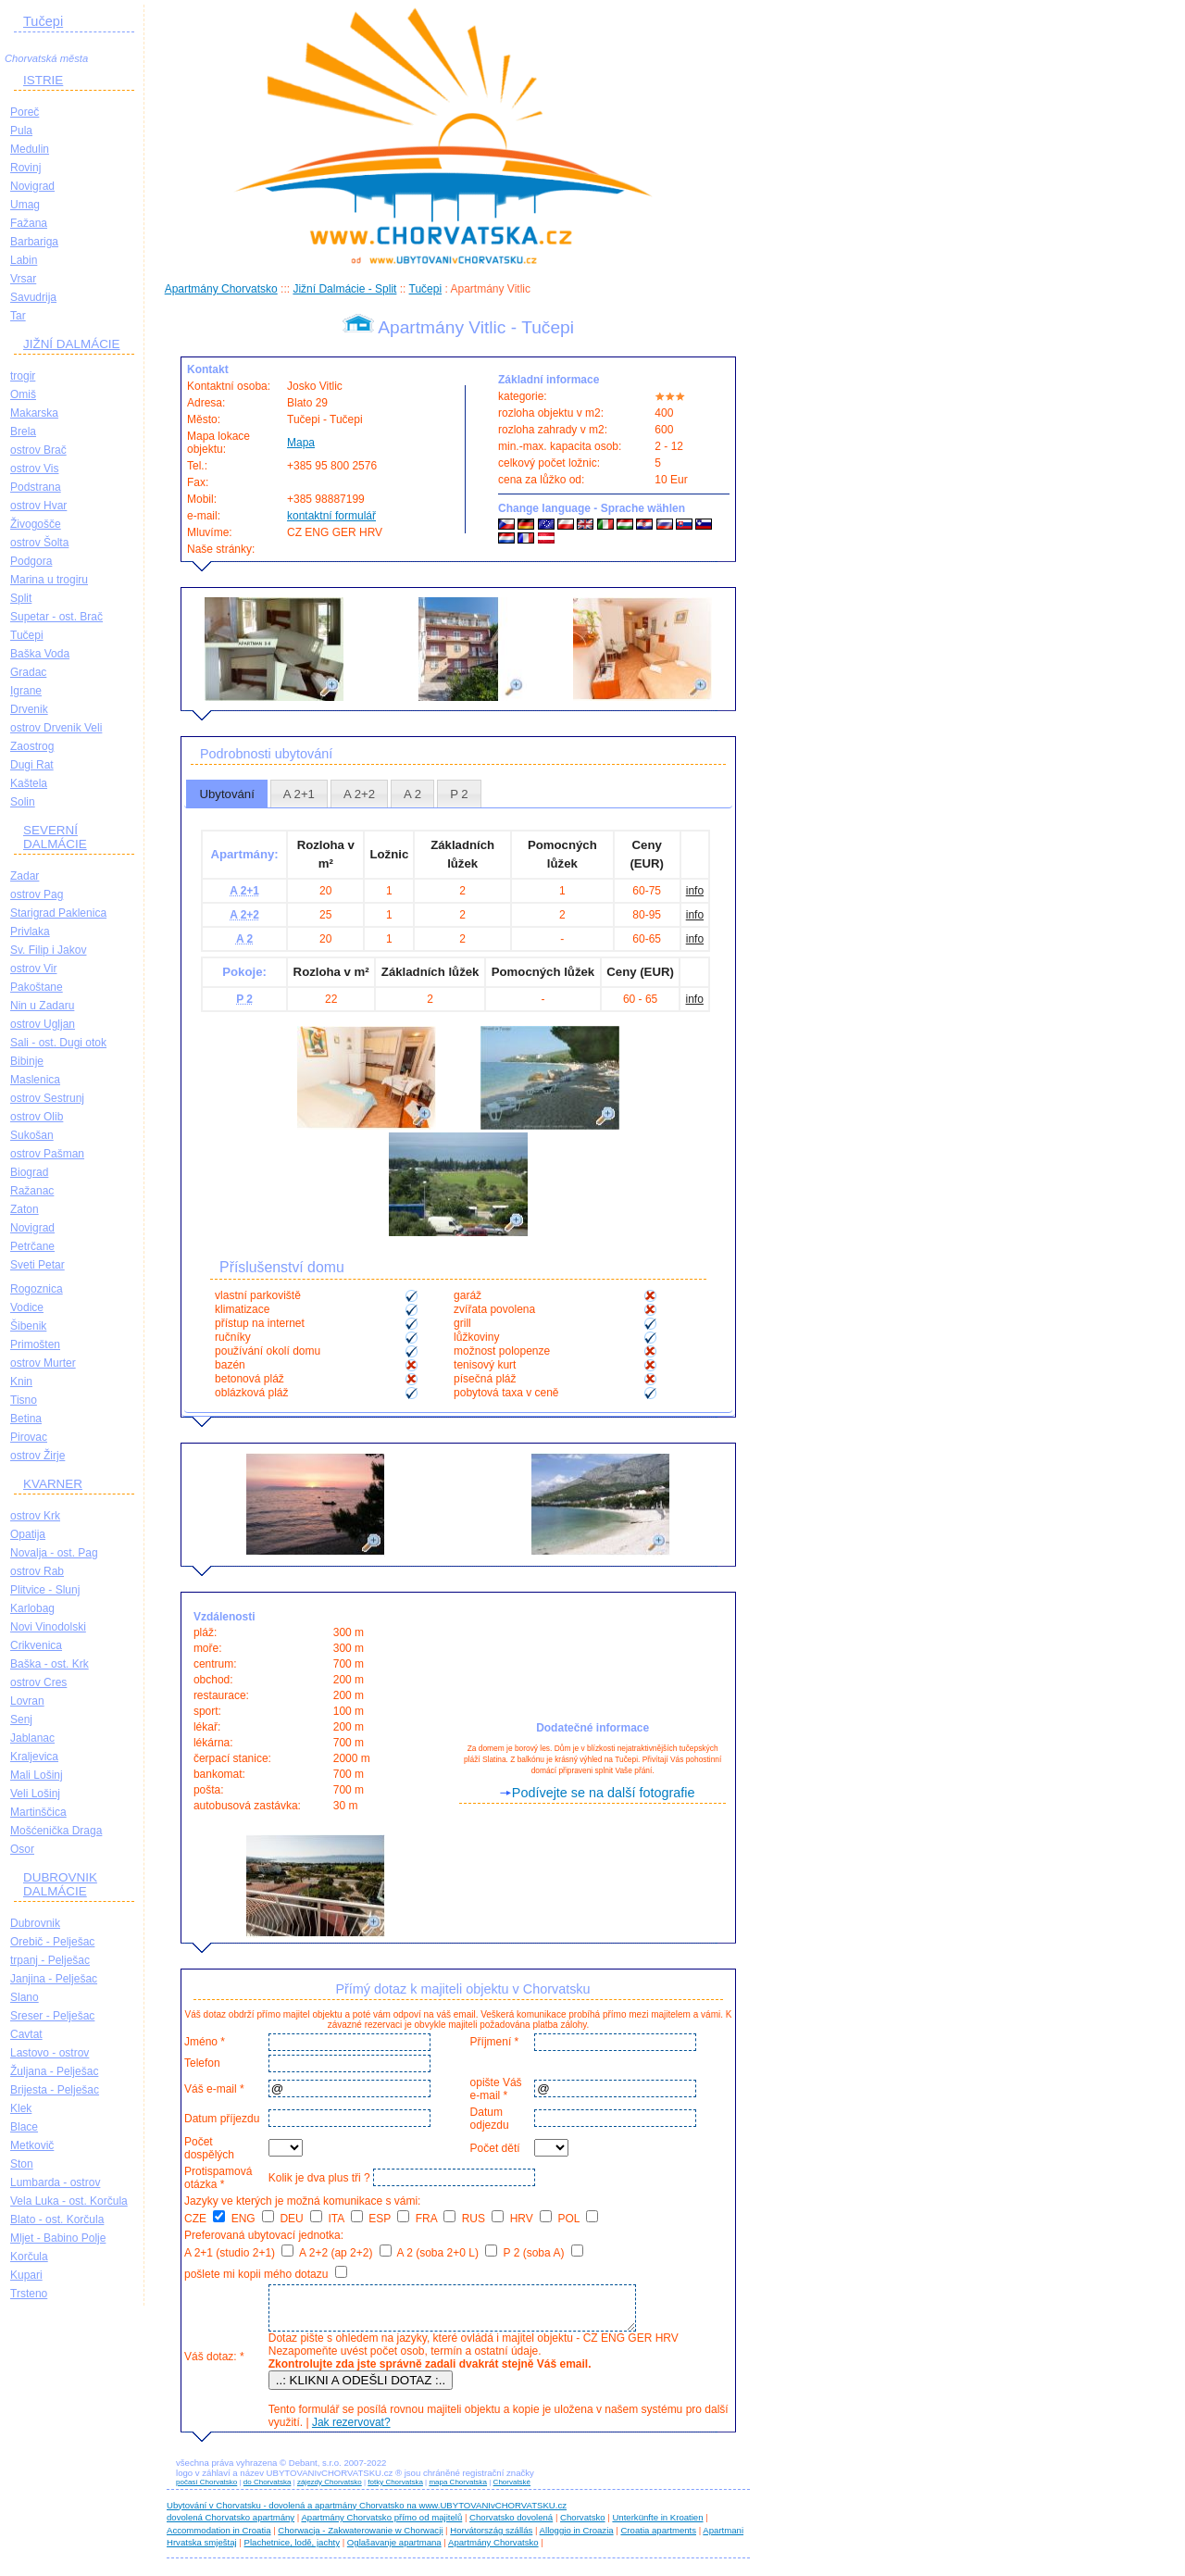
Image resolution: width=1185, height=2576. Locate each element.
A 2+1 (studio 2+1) (238, 2252)
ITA (345, 2218)
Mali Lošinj (36, 1775)
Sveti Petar (37, 1264)
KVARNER (52, 1484)
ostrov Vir (33, 968)
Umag (25, 204)
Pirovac (28, 1437)
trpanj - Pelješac (50, 1960)
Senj (21, 1719)
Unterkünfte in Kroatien (657, 2525)
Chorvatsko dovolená (511, 2525)
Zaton (24, 1209)
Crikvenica (36, 1645)
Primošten (35, 1344)
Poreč (24, 112)
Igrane (26, 690)
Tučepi (43, 21)
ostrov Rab (37, 1571)
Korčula (29, 2256)
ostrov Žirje (37, 1455)
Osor (22, 1849)
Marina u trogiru (49, 579)
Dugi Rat (32, 764)
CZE (204, 2218)
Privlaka (30, 931)
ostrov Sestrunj (47, 1098)
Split (20, 598)
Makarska (34, 412)
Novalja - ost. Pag (54, 1552)
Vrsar (23, 278)
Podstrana (35, 487)
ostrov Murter (43, 1363)
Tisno (23, 1400)
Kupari (26, 2275)
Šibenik (28, 1325)
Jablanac (32, 1738)
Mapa (301, 442)
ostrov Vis (34, 468)
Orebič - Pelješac (52, 1941)
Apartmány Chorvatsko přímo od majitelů (381, 2525)
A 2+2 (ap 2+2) (345, 2252)
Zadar (24, 875)
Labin (23, 260)
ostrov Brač (38, 450)
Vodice (27, 1307)
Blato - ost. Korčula (57, 2219)
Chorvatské (511, 2490)
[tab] (227, 794)
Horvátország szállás (491, 2538)
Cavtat (26, 2034)
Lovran (27, 1700)
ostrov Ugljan (42, 1024)
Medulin (29, 149)
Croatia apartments (658, 2538)
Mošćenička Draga (56, 1830)
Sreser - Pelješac (52, 2015)
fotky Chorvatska (395, 2490)
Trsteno (28, 2293)
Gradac (28, 672)
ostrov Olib (36, 1116)
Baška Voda (39, 653)
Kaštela (28, 783)
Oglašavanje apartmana (394, 2550)
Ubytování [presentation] (226, 794)
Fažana (28, 223)
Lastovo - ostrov (49, 2052)
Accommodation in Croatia (219, 2538)
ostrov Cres (38, 1682)
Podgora (31, 561)
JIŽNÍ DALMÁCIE (71, 344)
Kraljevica (34, 1756)
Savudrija (33, 297)
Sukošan (32, 1135)
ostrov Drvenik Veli (56, 727)
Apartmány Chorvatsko (221, 288)
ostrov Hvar (38, 505)
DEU (301, 2218)
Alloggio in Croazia (577, 2538)
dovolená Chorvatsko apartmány (230, 2525)
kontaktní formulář (331, 515)
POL (578, 2218)
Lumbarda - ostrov (55, 2182)
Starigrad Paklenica (58, 913)
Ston (21, 2163)
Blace (24, 2126)
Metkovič (32, 2145)
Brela (23, 431)
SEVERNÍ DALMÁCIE (55, 837)
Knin (21, 1381)
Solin (22, 801)
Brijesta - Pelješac (54, 2089)
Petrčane (32, 1246)
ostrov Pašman (47, 1153)
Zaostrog (32, 746)
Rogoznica (36, 1288)
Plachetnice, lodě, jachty (292, 2550)
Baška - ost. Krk (49, 1663)
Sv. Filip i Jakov (48, 950)
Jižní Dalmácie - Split (344, 288)
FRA (436, 2218)
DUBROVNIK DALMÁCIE (60, 1884)
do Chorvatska (267, 2490)
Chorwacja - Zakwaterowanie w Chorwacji (360, 2538)
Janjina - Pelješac (53, 1978)
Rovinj (25, 167)
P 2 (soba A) (543, 2252)
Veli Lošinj (35, 1793)
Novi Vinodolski (48, 1626)
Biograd (29, 1172)
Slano (24, 1997)
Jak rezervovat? (348, 2430)
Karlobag (32, 1608)
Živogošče (35, 524)
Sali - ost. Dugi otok (58, 1042)
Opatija (27, 1534)
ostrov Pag (36, 894)
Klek (20, 2108)
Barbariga (34, 241)
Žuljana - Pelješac (54, 2071)
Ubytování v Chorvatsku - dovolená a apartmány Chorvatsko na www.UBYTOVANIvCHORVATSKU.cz (367, 2513)
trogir (22, 375)
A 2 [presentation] (412, 794)
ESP (388, 2218)
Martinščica (38, 1812)
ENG (252, 2218)
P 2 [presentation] (459, 794)
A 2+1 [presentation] (299, 794)
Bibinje (27, 1061)
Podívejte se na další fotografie (603, 1792)
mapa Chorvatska (458, 2490)
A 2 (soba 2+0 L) (446, 2252)
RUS (483, 2218)
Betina (26, 1418)
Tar (18, 315)
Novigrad (32, 186)
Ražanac (32, 1190)
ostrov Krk (35, 1515)
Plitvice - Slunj (45, 1589)
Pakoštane (36, 987)
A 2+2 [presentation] (359, 794)
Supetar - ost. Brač (56, 616)
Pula (21, 130)
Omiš (23, 394)
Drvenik (29, 709)
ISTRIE (43, 80)
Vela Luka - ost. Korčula (69, 2201)
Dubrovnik (35, 1923)
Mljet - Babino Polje (58, 2238)
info (695, 890)
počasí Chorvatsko (206, 2490)
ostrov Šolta (39, 542)
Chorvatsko (582, 2525)
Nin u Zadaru (42, 1005)
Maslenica (35, 1079)
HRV (531, 2218)
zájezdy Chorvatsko (329, 2490)
